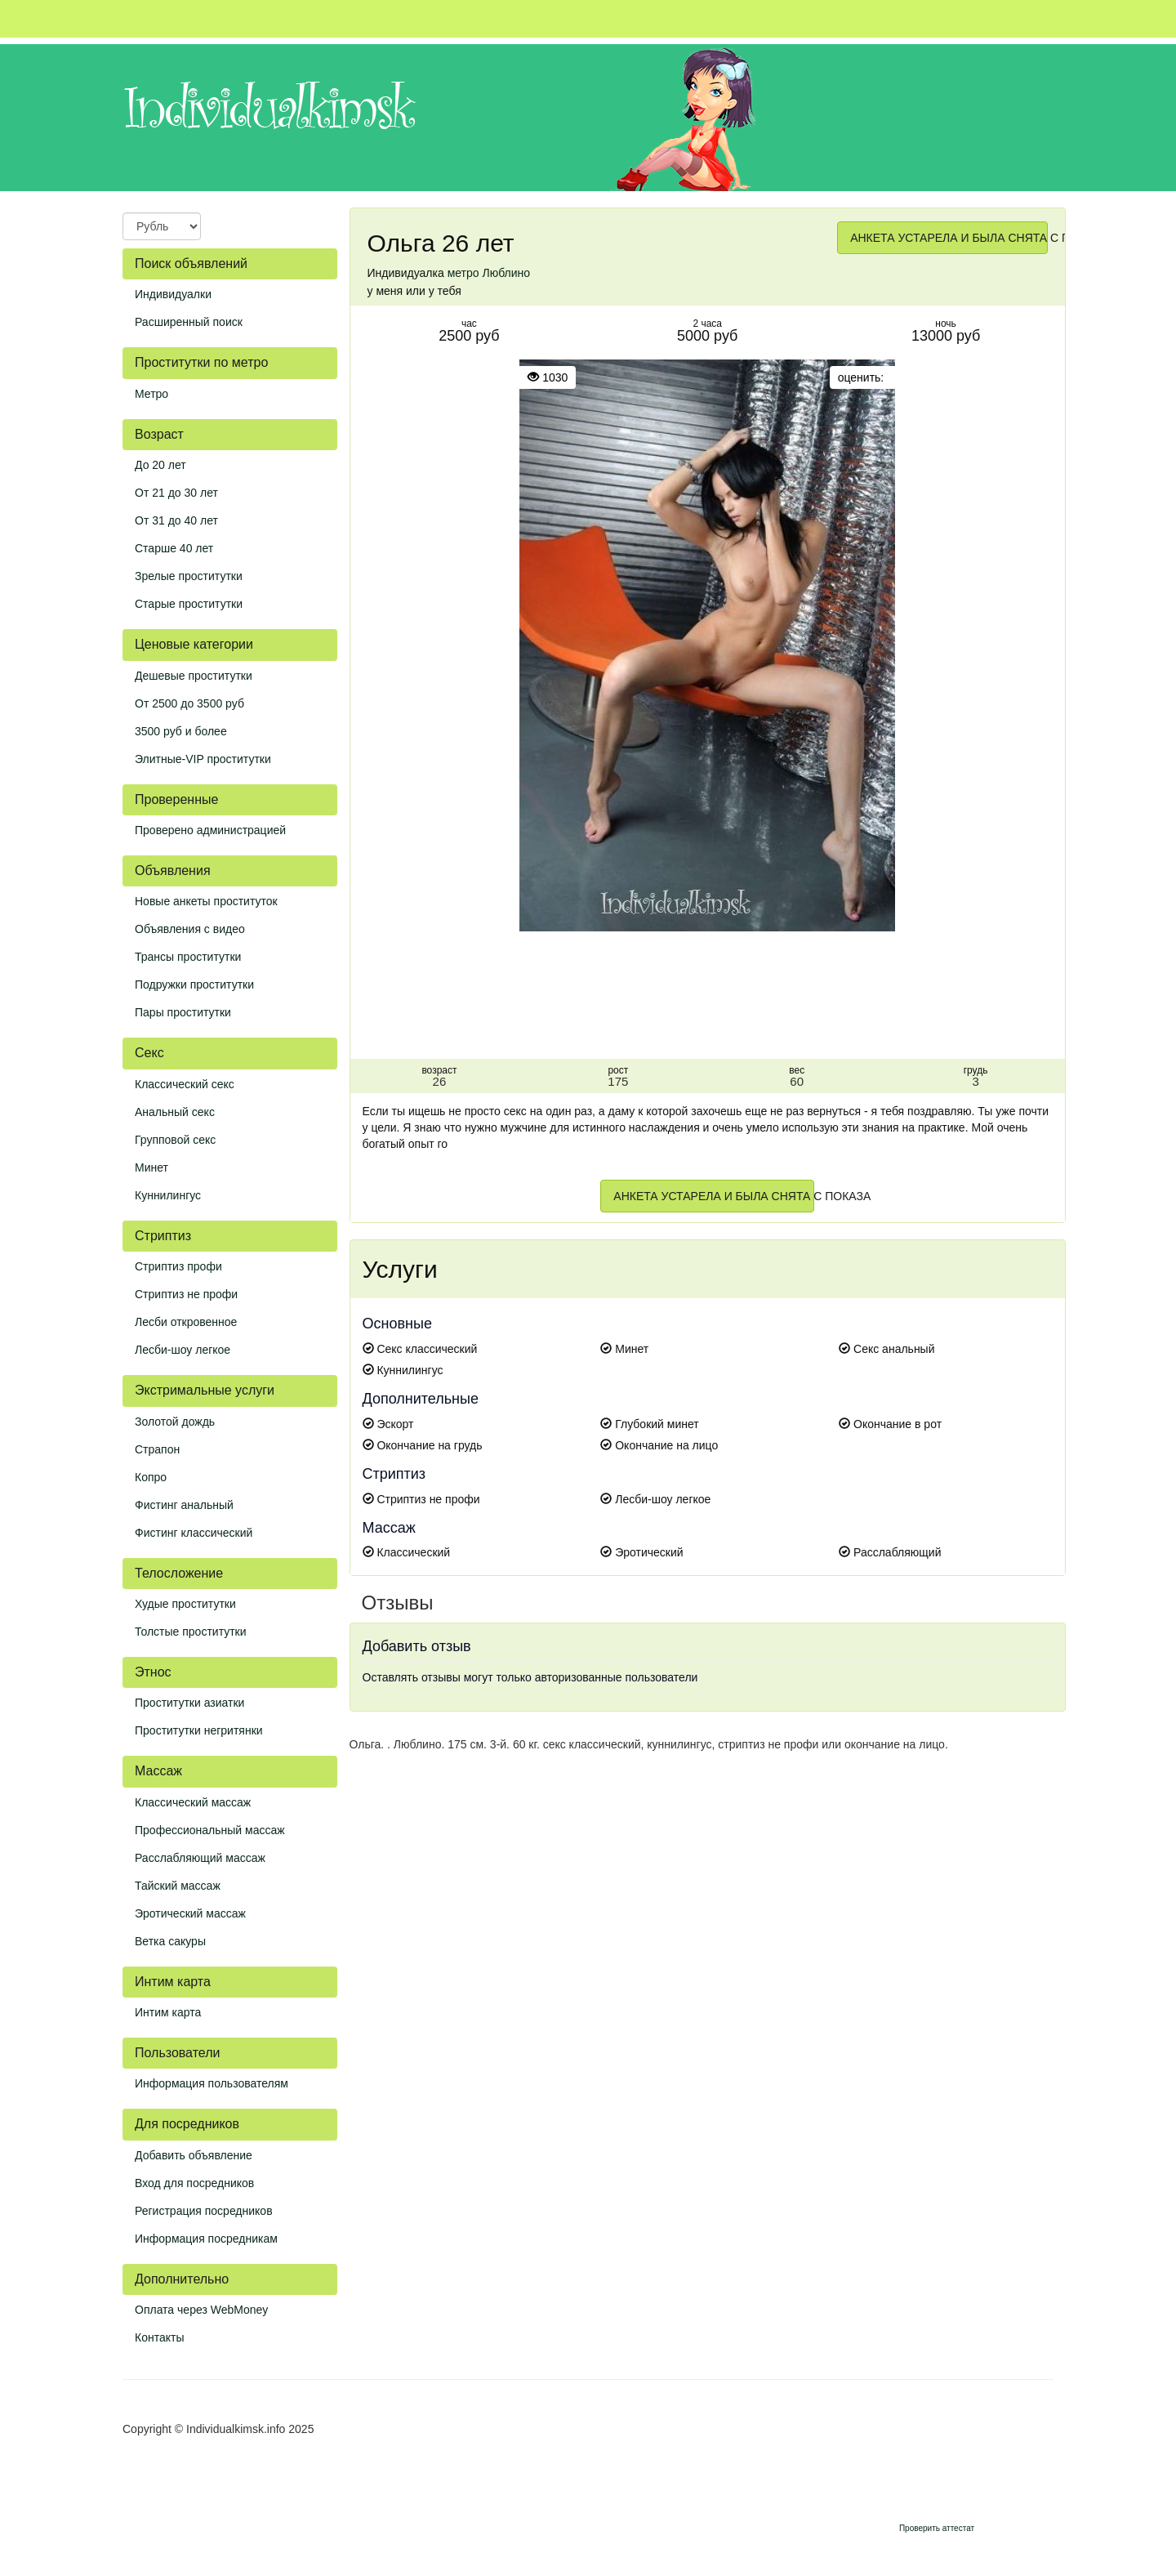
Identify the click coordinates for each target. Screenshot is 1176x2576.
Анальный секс (175, 1111)
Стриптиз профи (178, 1266)
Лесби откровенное (186, 1321)
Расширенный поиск (189, 321)
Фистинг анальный (184, 1504)
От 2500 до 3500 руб (189, 703)
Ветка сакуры (170, 1941)
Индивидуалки (173, 294)
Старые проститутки (189, 603)
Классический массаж (193, 1802)
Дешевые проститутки (193, 675)
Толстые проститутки (191, 1631)
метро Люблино (489, 272)
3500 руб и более (181, 731)
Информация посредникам (206, 2238)
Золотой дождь (175, 1421)
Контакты (159, 2337)
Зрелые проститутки (189, 576)
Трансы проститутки (188, 956)
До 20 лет (160, 464)
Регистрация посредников (204, 2210)
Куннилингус (168, 1195)
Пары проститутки (183, 1012)
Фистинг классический (193, 1532)
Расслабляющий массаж (200, 1857)
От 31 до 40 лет (176, 520)
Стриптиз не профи (186, 1294)
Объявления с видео (190, 928)
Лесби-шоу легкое (182, 1349)
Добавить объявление (193, 2155)
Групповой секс (175, 1139)
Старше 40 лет (174, 548)
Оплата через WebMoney (201, 2309)
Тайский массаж (177, 1885)
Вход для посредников (194, 2183)
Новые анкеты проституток (206, 901)
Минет (151, 1167)
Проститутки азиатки (189, 1702)
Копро (151, 1477)
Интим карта (168, 2012)
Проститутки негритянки (199, 1730)
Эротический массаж (190, 1913)
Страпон (157, 1449)
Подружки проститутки (194, 984)
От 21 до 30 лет (176, 492)
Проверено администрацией (210, 830)
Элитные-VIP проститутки (203, 759)
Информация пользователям (211, 2083)
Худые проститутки (185, 1603)
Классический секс (184, 1084)
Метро (151, 393)
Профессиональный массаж (210, 1830)
